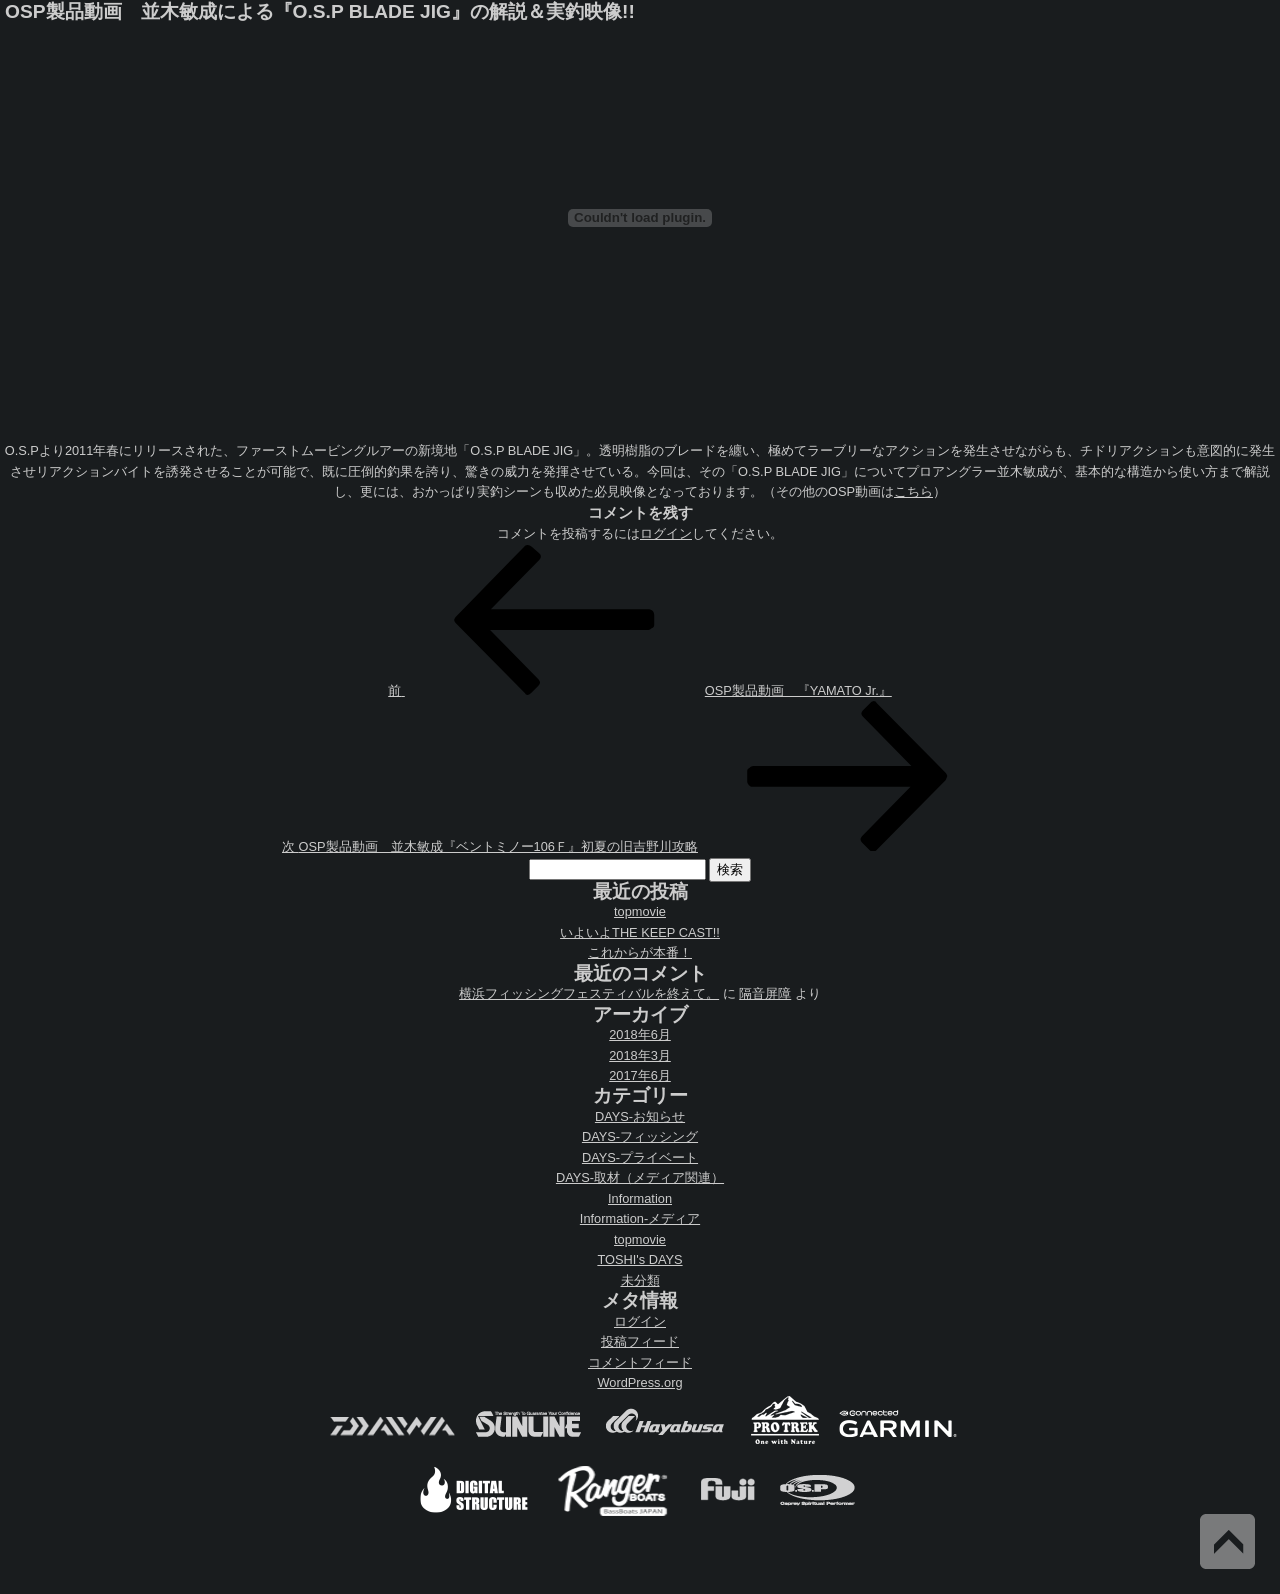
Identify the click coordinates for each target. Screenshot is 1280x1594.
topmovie (640, 911)
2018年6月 (640, 1034)
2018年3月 (640, 1055)
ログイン (666, 533)
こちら (913, 491)
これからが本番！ (640, 952)
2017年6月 (640, 1075)
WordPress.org (639, 1382)
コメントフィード (640, 1362)
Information (640, 1198)
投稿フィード (640, 1341)
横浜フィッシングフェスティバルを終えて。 (589, 993)
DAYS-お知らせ (640, 1116)
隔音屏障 (765, 993)
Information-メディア (640, 1218)
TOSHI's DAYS (639, 1259)
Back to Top (1227, 1541)
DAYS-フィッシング (640, 1136)
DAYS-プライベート (640, 1157)
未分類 (640, 1280)
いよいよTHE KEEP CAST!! (640, 932)
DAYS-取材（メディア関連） (640, 1177)
